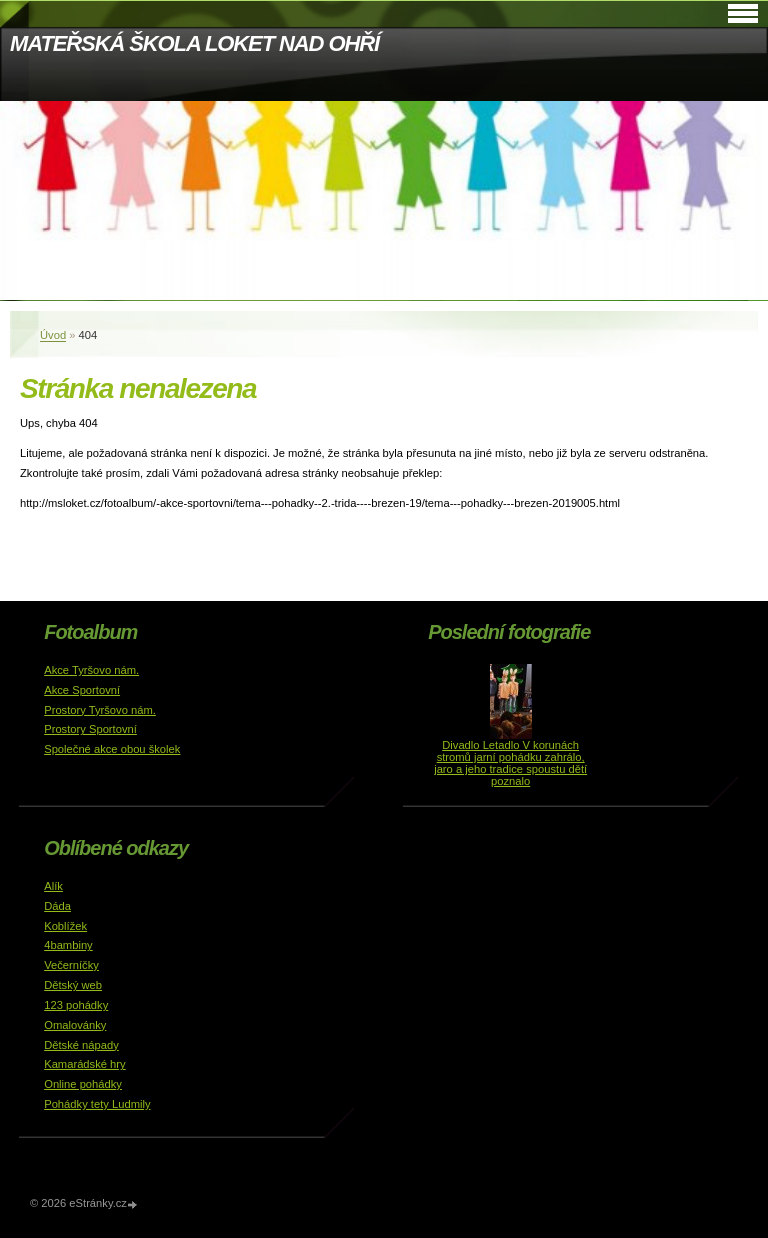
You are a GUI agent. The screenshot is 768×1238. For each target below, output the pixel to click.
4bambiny (68, 945)
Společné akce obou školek (112, 749)
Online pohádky (83, 1084)
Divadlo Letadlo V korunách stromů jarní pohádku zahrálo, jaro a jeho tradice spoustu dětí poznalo (510, 763)
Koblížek (65, 926)
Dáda (57, 906)
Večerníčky (71, 965)
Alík (53, 886)
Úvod (53, 335)
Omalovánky (75, 1025)
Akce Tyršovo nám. (91, 670)
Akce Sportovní (82, 690)
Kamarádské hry (84, 1064)
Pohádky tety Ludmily (97, 1104)
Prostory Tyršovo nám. (100, 710)
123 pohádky (76, 1005)
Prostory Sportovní (90, 729)
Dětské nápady (81, 1045)
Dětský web (73, 985)
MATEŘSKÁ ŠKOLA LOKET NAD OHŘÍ (194, 43)
